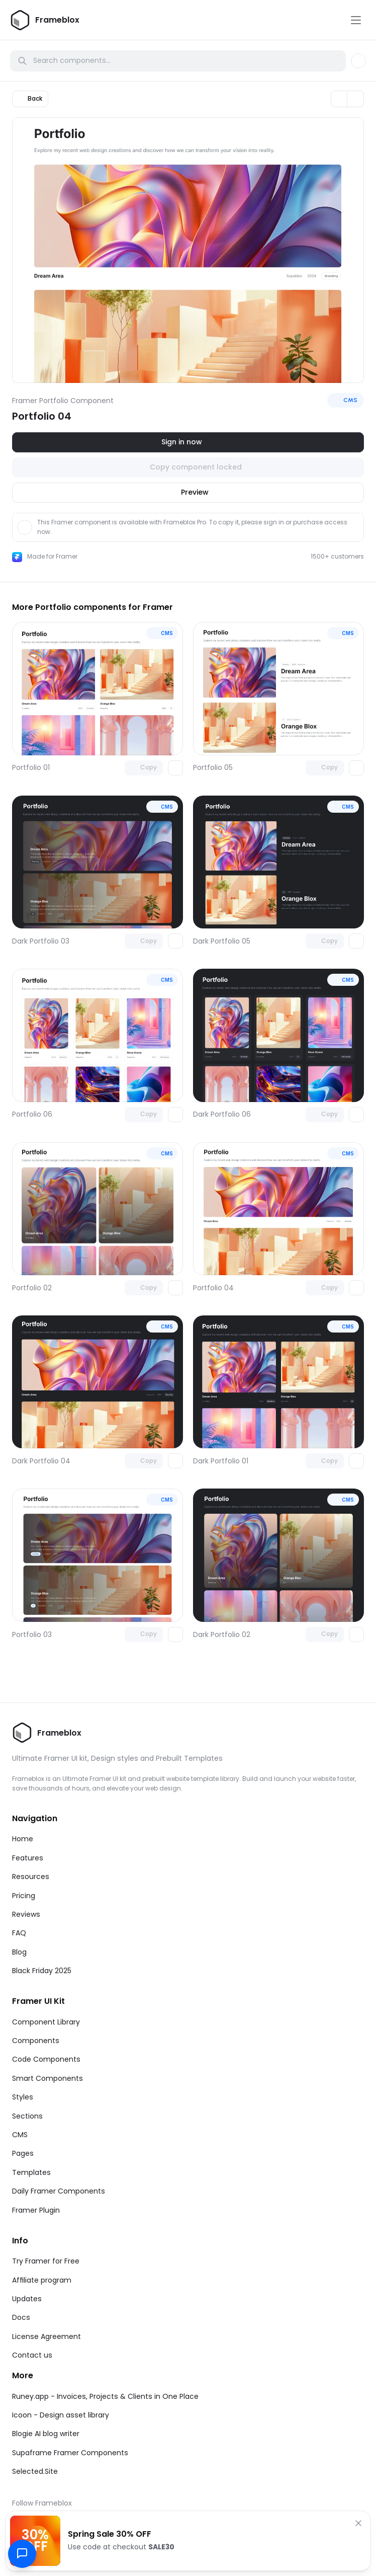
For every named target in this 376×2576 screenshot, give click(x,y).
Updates (27, 2299)
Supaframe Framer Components (70, 2453)
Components (35, 2041)
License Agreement (46, 2336)
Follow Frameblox (42, 2503)
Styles (22, 2097)
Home (22, 1839)
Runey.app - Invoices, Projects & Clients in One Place (105, 2396)
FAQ (19, 1933)
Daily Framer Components (58, 2191)
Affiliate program (41, 2280)
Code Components (46, 2059)
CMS (20, 2135)
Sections (27, 2116)
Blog (19, 1952)
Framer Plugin (36, 2210)
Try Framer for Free (45, 2261)
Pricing (23, 1896)
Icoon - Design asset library (60, 2415)
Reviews (26, 1914)
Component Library (46, 2022)
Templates (31, 2172)
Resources (30, 1876)
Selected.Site (35, 2471)
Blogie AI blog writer (45, 2434)
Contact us (32, 2355)
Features (27, 1858)
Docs (21, 2317)
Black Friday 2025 (41, 1971)
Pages (23, 2153)
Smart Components (47, 2078)
